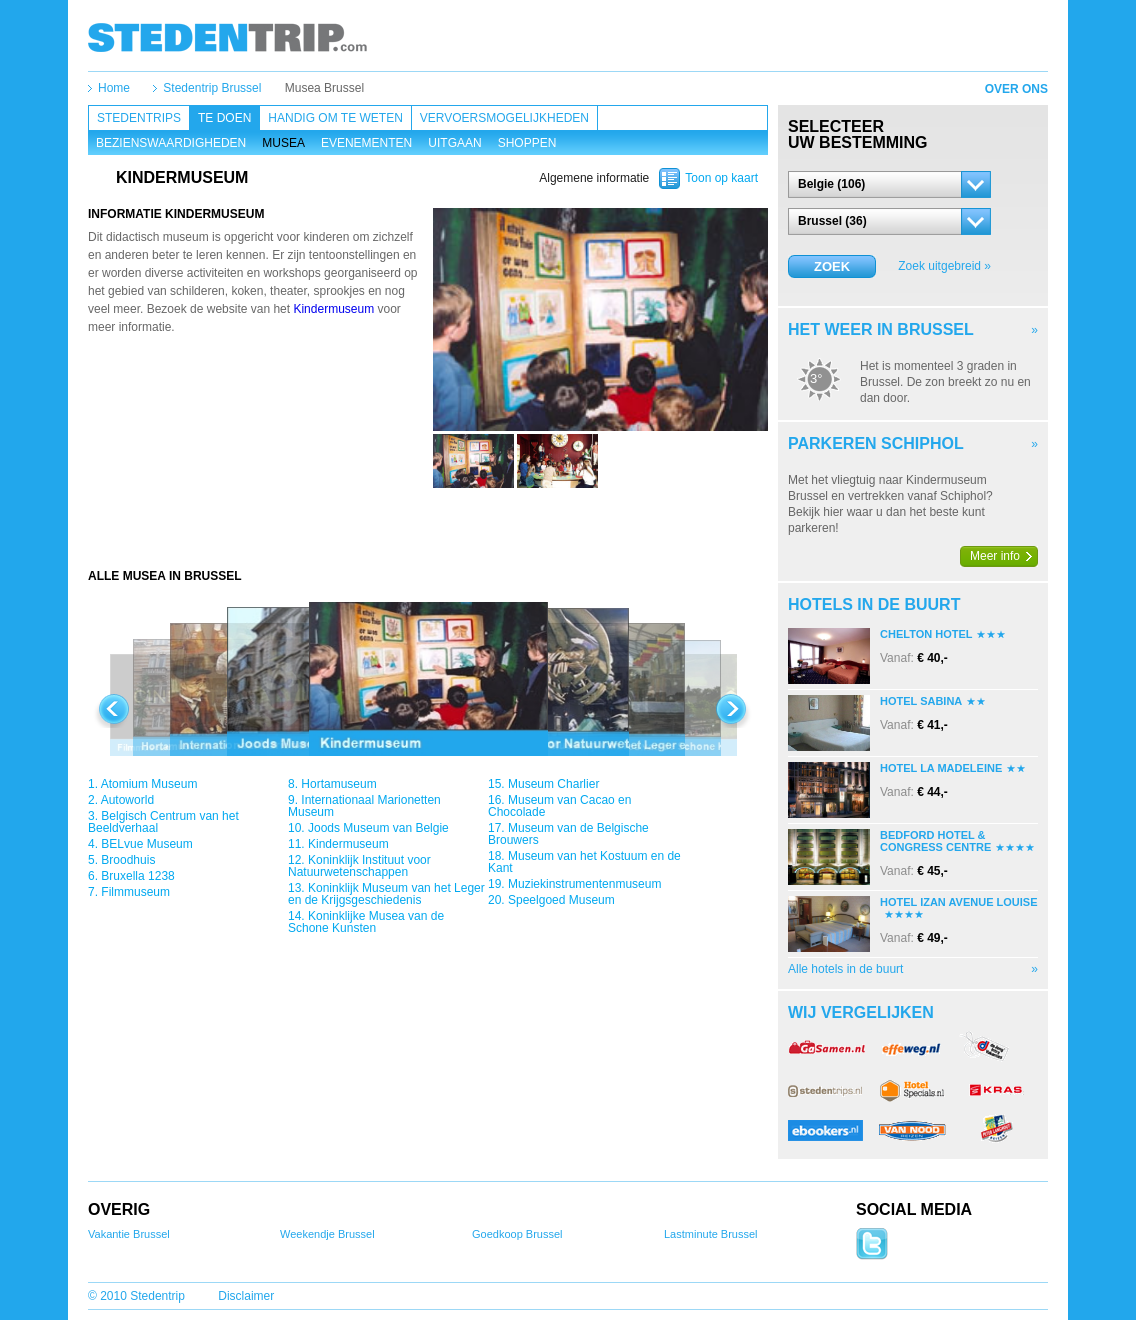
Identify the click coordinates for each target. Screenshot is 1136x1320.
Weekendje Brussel (327, 1234)
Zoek (832, 266)
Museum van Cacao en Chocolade (559, 806)
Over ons (1016, 89)
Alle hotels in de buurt (845, 969)
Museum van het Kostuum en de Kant (584, 862)
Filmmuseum (135, 892)
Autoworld (127, 800)
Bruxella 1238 (137, 876)
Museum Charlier (553, 784)
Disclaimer (246, 1296)
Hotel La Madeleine (941, 768)
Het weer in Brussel (881, 329)
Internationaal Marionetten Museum (364, 806)
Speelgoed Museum (561, 900)
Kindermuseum (333, 309)
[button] (889, 184)
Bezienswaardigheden (171, 143)
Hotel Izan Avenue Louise (958, 902)
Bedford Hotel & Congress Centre (935, 841)
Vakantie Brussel (129, 1234)
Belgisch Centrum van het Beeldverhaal (163, 822)
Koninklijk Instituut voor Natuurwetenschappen (359, 866)
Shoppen (527, 143)
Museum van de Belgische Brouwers (568, 834)
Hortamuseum (338, 784)
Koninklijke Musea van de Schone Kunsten (366, 922)
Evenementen (366, 143)
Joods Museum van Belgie (378, 828)
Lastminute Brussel (711, 1234)
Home (114, 88)
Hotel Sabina (921, 701)
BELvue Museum (146, 844)
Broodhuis (128, 860)
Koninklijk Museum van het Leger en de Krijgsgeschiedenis (386, 894)
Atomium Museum (149, 784)
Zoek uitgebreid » (944, 266)
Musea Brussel (324, 88)
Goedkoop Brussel (517, 1234)
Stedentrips (139, 118)
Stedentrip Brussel (212, 88)
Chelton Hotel (926, 634)
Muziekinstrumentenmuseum (584, 884)
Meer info (995, 556)
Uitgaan (454, 143)
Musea (283, 143)
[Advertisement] (428, 528)
